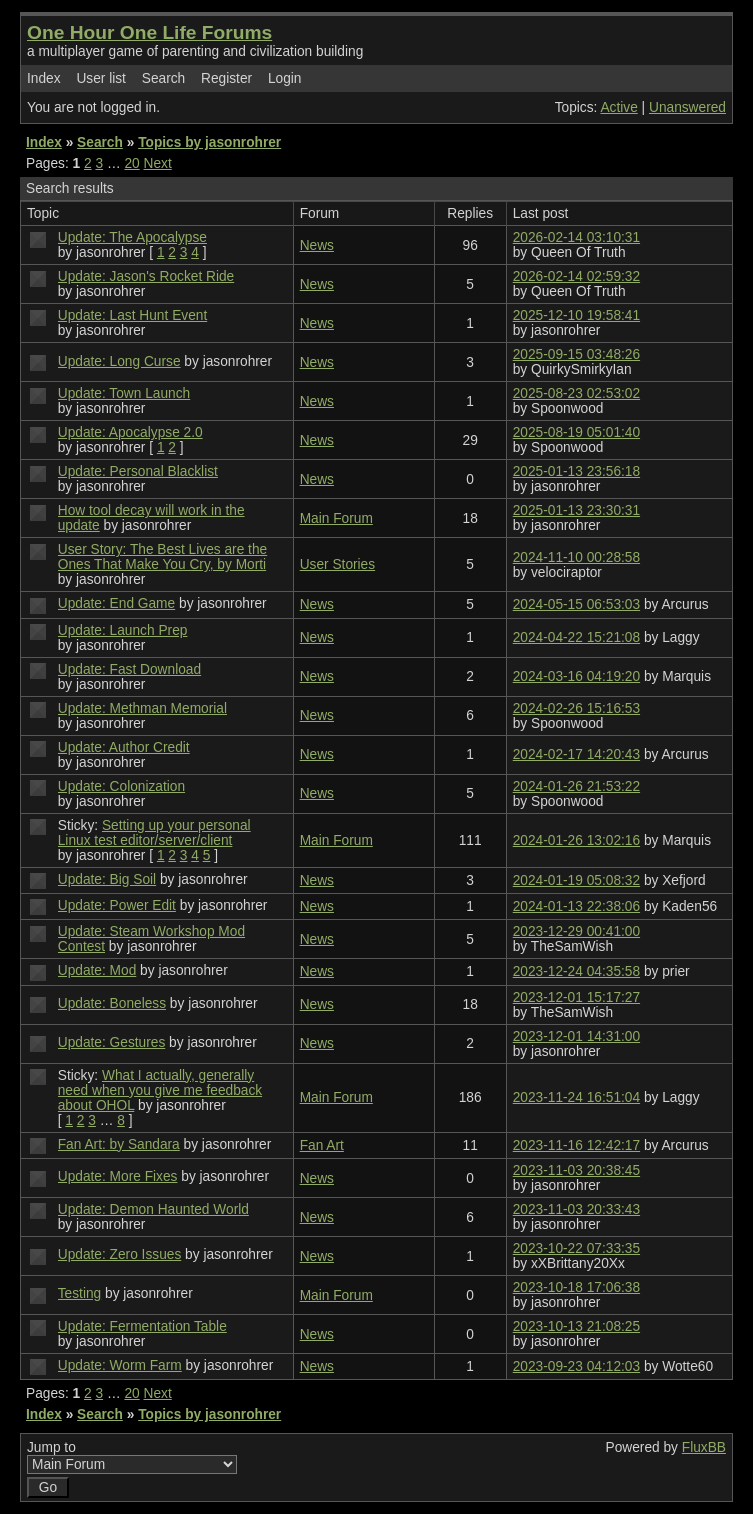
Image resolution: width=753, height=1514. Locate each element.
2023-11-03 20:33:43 (576, 1209)
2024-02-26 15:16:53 (576, 708)
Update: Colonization (121, 786)
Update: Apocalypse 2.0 (130, 432)
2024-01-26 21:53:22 (576, 786)
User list (101, 78)
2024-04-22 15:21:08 (576, 637)
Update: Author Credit (124, 747)
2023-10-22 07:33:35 (576, 1248)
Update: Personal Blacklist (138, 471)
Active (618, 107)
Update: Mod (97, 970)
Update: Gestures (112, 1042)
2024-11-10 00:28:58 (576, 557)
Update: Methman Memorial (142, 708)
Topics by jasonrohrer (209, 142)
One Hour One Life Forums (149, 32)
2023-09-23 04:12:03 (576, 1366)
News (317, 245)
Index (44, 78)
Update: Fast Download (129, 669)
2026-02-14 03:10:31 (576, 237)
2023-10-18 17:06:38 (576, 1287)
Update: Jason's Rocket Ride (146, 276)
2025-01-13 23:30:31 (576, 510)
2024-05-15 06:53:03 (576, 604)
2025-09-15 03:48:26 (576, 354)
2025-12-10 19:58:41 (576, 315)
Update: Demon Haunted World (153, 1209)
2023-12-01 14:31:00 (576, 1036)
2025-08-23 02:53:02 (576, 393)
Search (163, 78)
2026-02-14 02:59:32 (576, 276)
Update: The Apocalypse (132, 237)
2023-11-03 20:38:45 (576, 1170)
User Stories (337, 564)
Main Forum (336, 518)
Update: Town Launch (124, 393)
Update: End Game (116, 603)
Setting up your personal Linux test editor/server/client (154, 833)
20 (131, 163)
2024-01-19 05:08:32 (576, 880)
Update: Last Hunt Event (132, 315)
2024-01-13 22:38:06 (576, 906)
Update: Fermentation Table (142, 1326)
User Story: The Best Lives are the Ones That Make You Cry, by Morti (162, 557)
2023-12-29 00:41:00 (576, 931)
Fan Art (322, 1145)
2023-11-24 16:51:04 (576, 1097)
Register (226, 78)
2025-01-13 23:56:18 (576, 471)
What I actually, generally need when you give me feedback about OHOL (160, 1090)
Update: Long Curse (119, 361)
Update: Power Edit (117, 905)
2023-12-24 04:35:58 (576, 971)
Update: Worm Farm (120, 1365)
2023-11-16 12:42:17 (576, 1145)
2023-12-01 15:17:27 (576, 997)
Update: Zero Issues (120, 1254)
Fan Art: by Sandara (119, 1144)
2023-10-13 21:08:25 (576, 1326)
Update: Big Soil (107, 879)
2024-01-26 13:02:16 (576, 840)
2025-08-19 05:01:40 (576, 432)
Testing (79, 1293)
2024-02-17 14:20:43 (576, 754)
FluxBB (704, 1447)
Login (285, 78)
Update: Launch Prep (123, 630)
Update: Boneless (112, 1003)
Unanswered (687, 107)
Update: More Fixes (118, 1176)
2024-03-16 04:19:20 (576, 676)
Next (158, 163)
